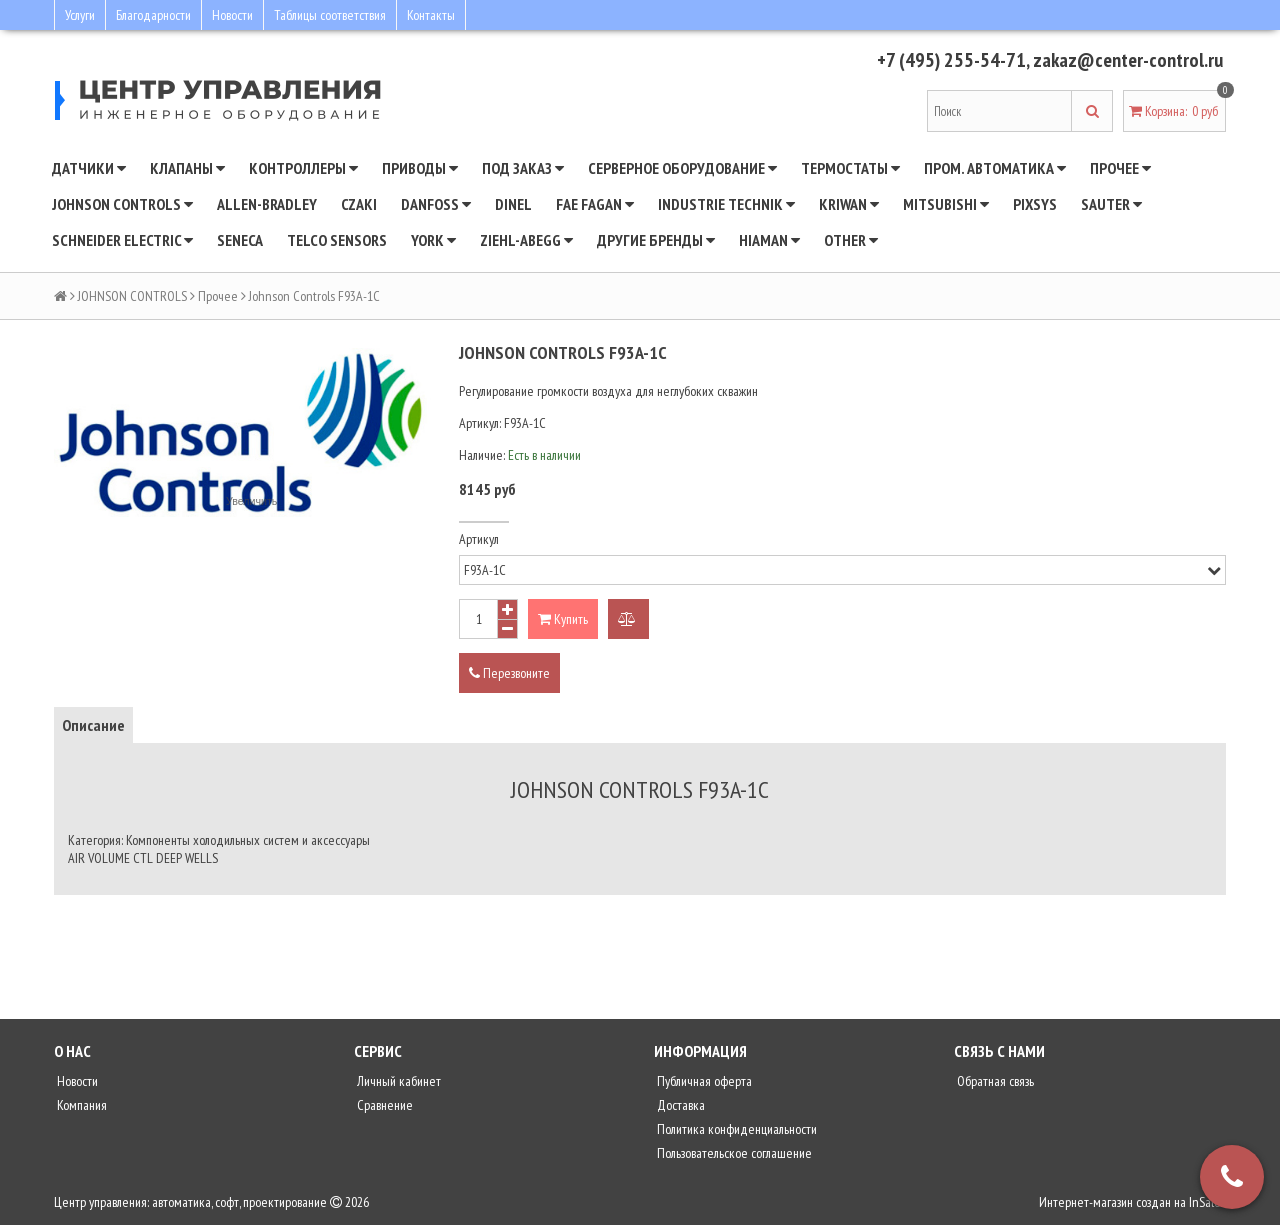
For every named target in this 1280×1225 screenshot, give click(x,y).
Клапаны (187, 168)
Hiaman (769, 240)
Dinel (513, 204)
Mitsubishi (946, 204)
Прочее (1120, 168)
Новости (232, 15)
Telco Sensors (337, 240)
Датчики (89, 168)
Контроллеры (303, 168)
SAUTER (1111, 204)
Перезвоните (509, 673)
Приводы (420, 168)
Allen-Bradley (267, 204)
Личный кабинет (397, 1081)
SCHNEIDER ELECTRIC (122, 240)
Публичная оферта (703, 1081)
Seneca (240, 240)
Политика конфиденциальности (735, 1129)
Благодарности (153, 15)
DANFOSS (436, 204)
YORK (433, 240)
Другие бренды (656, 240)
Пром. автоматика (995, 168)
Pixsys (1035, 204)
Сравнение (383, 1105)
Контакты (431, 15)
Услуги (80, 15)
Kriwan (849, 204)
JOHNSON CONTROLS (122, 204)
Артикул (479, 539)
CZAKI (359, 204)
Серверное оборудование (682, 168)
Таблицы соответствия (330, 15)
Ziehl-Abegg (526, 240)
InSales (1207, 1202)
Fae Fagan (595, 204)
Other (851, 240)
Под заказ (523, 168)
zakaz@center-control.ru (1128, 60)
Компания (80, 1105)
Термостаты (850, 168)
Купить (563, 619)
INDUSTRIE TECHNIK (726, 204)
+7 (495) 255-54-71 (951, 60)
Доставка (679, 1105)
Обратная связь (994, 1081)
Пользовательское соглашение (733, 1153)
